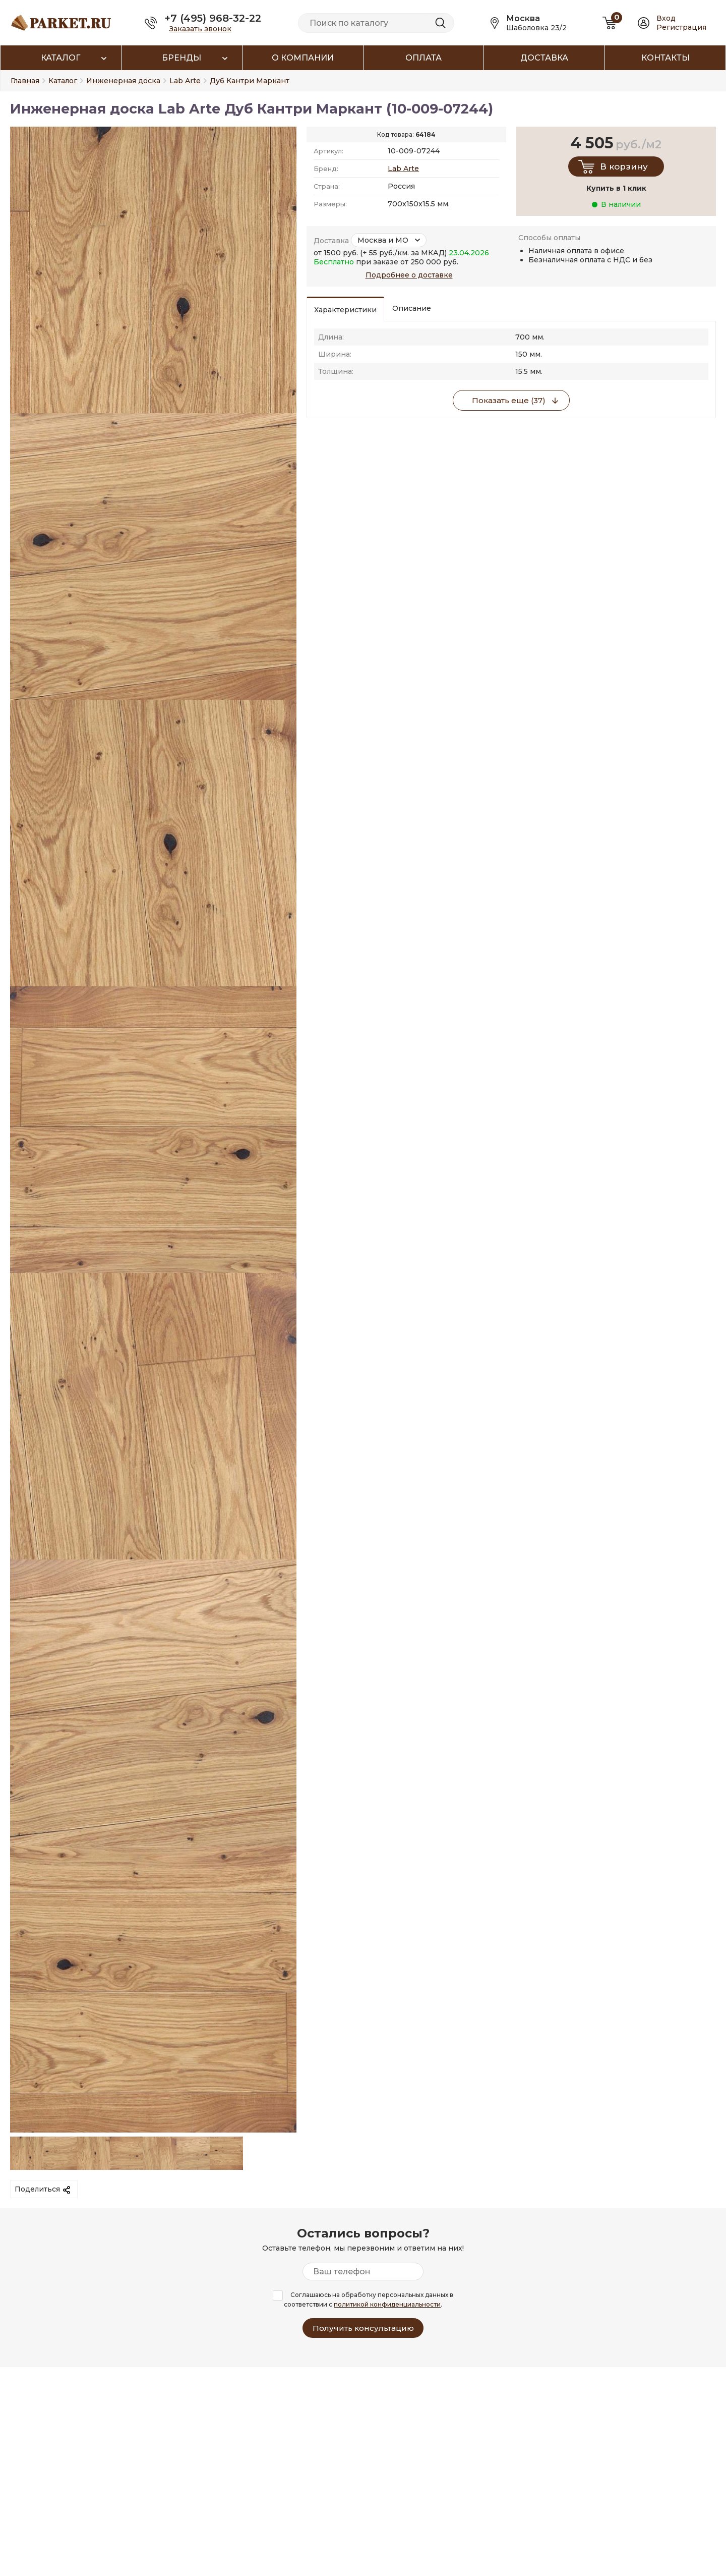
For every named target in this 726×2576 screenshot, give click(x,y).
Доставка (544, 58)
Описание (411, 308)
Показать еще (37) (509, 400)
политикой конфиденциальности (387, 2304)
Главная (25, 80)
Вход (666, 18)
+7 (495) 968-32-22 (212, 18)
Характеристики (345, 309)
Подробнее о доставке (409, 274)
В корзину (624, 166)
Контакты (665, 58)
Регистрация (681, 27)
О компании (303, 58)
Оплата (423, 58)
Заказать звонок (200, 28)
